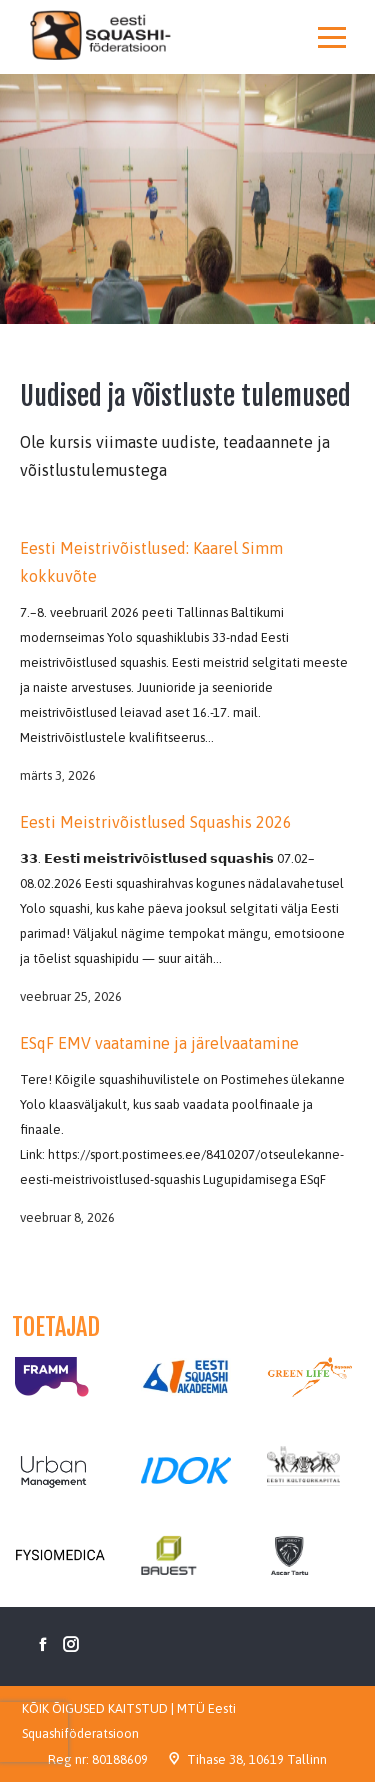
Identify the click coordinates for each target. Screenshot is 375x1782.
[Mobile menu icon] (332, 37)
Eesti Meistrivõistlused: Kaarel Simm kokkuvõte (151, 562)
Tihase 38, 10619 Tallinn (257, 1759)
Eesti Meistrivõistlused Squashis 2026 (156, 822)
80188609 (120, 1759)
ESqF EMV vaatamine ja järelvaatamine (159, 1043)
